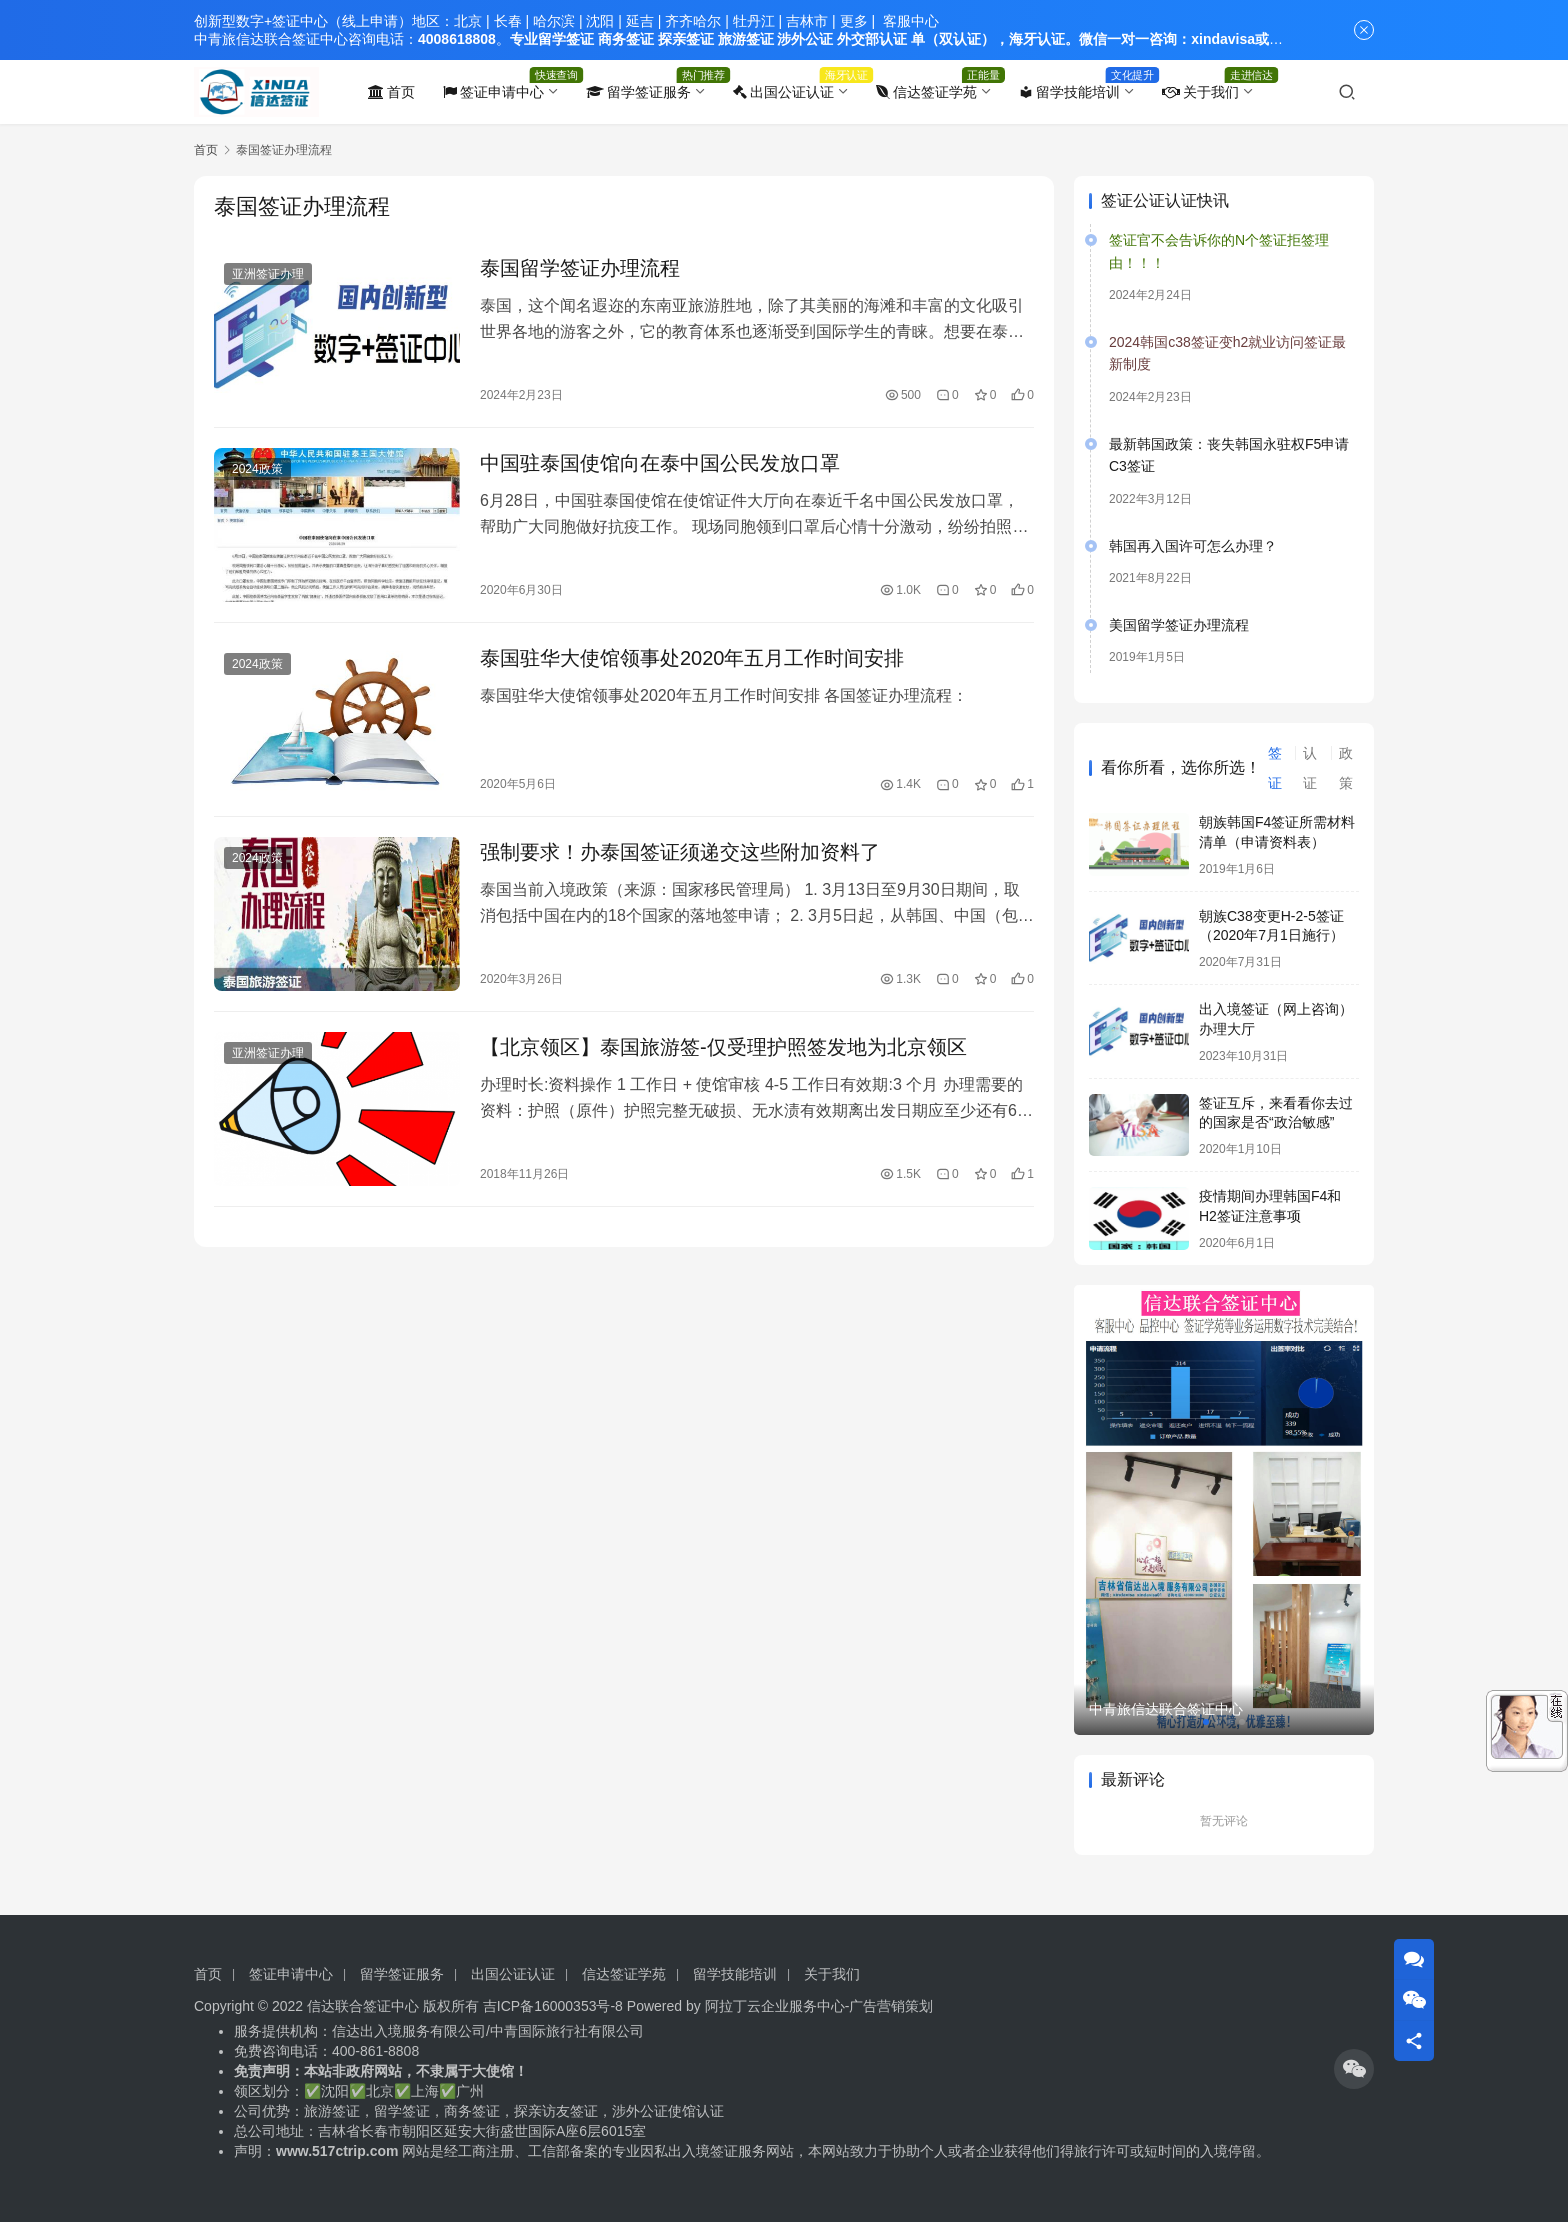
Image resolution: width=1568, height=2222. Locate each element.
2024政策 (257, 469)
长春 (508, 21)
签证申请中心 (493, 92)
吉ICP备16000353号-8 (553, 2006)
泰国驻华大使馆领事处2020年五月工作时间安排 (692, 658)
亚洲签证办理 (268, 274)
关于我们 (1200, 92)
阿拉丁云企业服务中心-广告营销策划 (819, 2006)
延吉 (640, 21)
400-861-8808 (377, 2051)
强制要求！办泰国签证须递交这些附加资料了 (680, 852)
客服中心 (911, 21)
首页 (391, 92)
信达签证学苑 (926, 92)
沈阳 (600, 21)
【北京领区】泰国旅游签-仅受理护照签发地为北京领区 (723, 1047)
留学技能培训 (1069, 92)
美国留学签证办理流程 (1179, 625)
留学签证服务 (638, 92)
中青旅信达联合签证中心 (271, 39)
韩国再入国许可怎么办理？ (1193, 546)
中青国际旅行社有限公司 (567, 2031)
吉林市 (807, 21)
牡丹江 (754, 21)
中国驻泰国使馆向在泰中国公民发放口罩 (660, 463)
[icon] (1354, 2069)
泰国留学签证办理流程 (580, 268)
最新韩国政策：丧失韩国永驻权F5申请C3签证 (1229, 455)
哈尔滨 (554, 21)
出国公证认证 (783, 92)
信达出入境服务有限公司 (409, 2031)
